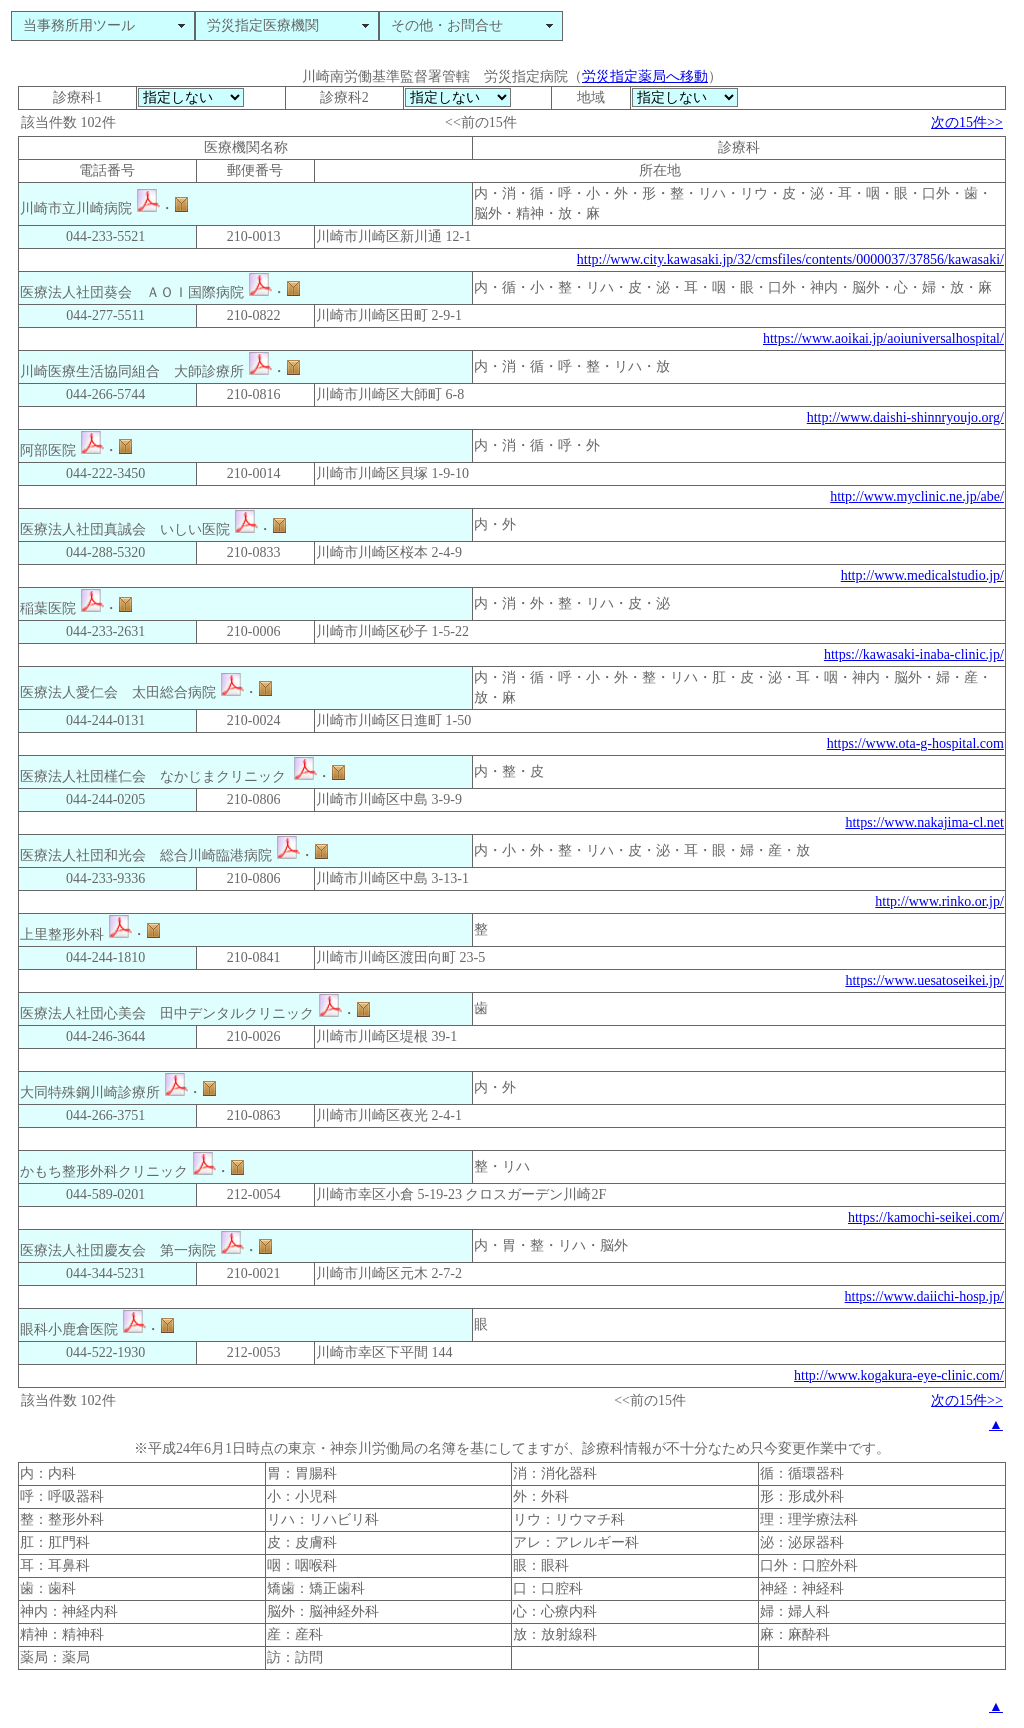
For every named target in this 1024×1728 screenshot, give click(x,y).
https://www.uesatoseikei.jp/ (924, 980)
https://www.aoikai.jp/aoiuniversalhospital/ (883, 338)
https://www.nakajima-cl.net (924, 822)
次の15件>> (967, 122)
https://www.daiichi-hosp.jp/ (924, 1296)
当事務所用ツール (79, 25)
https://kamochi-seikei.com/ (926, 1217)
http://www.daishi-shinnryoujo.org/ (905, 417)
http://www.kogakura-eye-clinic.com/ (899, 1375)
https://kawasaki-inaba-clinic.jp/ (914, 654)
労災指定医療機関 (263, 25)
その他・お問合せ (447, 25)
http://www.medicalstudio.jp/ (922, 575)
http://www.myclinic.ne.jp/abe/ (917, 496)
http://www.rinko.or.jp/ (939, 901)
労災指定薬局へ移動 (645, 76)
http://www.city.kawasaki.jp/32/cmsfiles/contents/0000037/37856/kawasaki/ (790, 259)
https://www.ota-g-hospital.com (915, 743)
